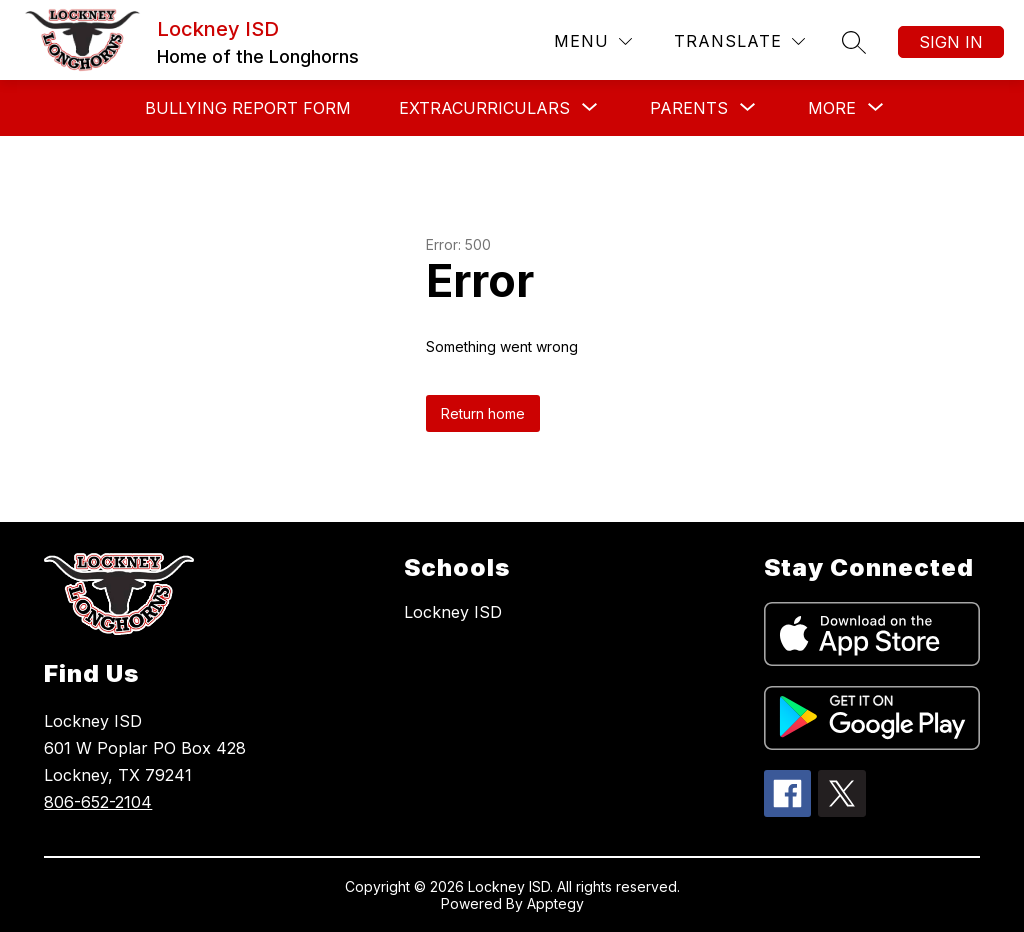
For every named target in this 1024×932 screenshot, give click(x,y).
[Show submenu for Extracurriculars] (484, 108)
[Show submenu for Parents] (689, 108)
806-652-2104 (98, 802)
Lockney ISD (453, 612)
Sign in (951, 42)
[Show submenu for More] (832, 108)
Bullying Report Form (248, 108)
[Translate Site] (739, 41)
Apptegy (555, 903)
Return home (483, 413)
